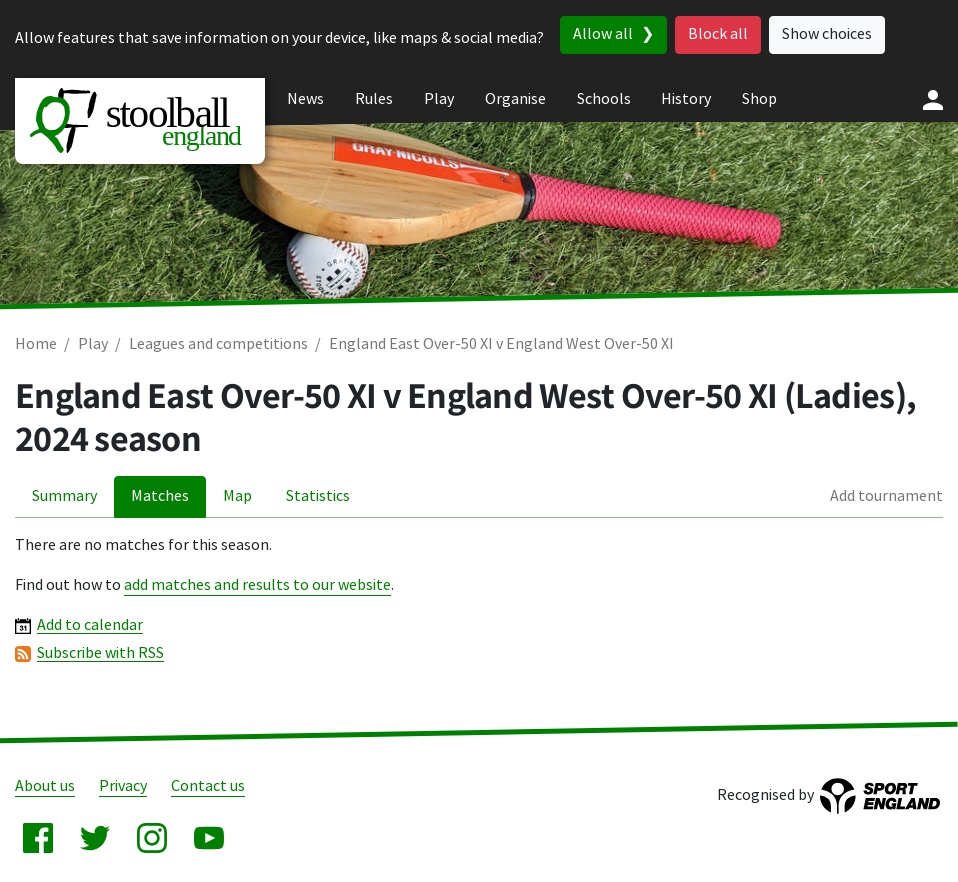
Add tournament (886, 496)
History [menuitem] (686, 99)
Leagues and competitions (218, 344)
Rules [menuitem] (374, 99)
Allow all (603, 34)
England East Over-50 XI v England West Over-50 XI (501, 344)
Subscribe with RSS (100, 653)
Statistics (318, 496)
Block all (718, 34)
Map (237, 496)
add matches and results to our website (257, 585)
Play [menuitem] (439, 99)
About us (45, 786)
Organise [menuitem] (515, 99)
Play (93, 344)
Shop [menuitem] (759, 99)
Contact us (208, 786)
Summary (64, 496)
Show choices (827, 34)
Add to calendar (90, 625)
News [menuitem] (305, 99)
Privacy (123, 786)
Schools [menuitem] (604, 99)
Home (36, 344)
